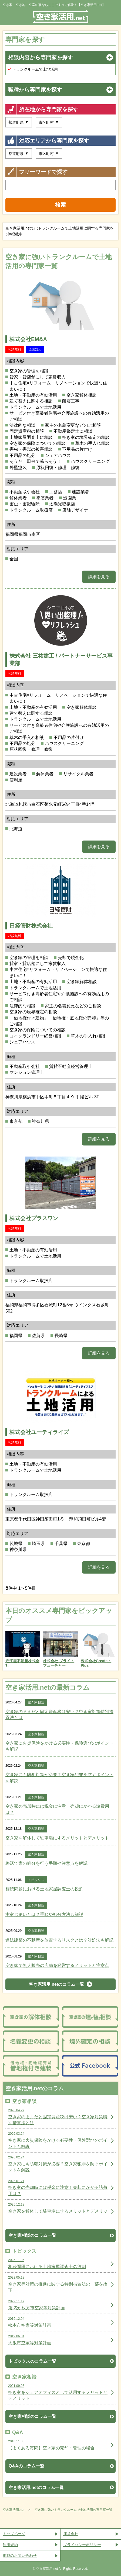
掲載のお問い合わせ (20, 2555)
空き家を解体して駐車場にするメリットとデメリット (57, 1838)
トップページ (14, 2534)
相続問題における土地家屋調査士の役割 (44, 1889)
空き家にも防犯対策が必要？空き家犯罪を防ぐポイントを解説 (59, 1777)
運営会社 (70, 2534)
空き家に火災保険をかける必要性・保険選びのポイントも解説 (59, 1746)
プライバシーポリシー (82, 2545)
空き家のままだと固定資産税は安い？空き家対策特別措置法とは (59, 1714)
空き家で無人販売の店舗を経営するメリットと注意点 (57, 1965)
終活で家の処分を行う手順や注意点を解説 (46, 1863)
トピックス (36, 1880)
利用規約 (10, 2545)
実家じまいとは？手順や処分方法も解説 (44, 1914)
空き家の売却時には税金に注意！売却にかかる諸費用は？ (57, 1809)
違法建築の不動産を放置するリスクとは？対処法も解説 (59, 1940)
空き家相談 (36, 1702)
